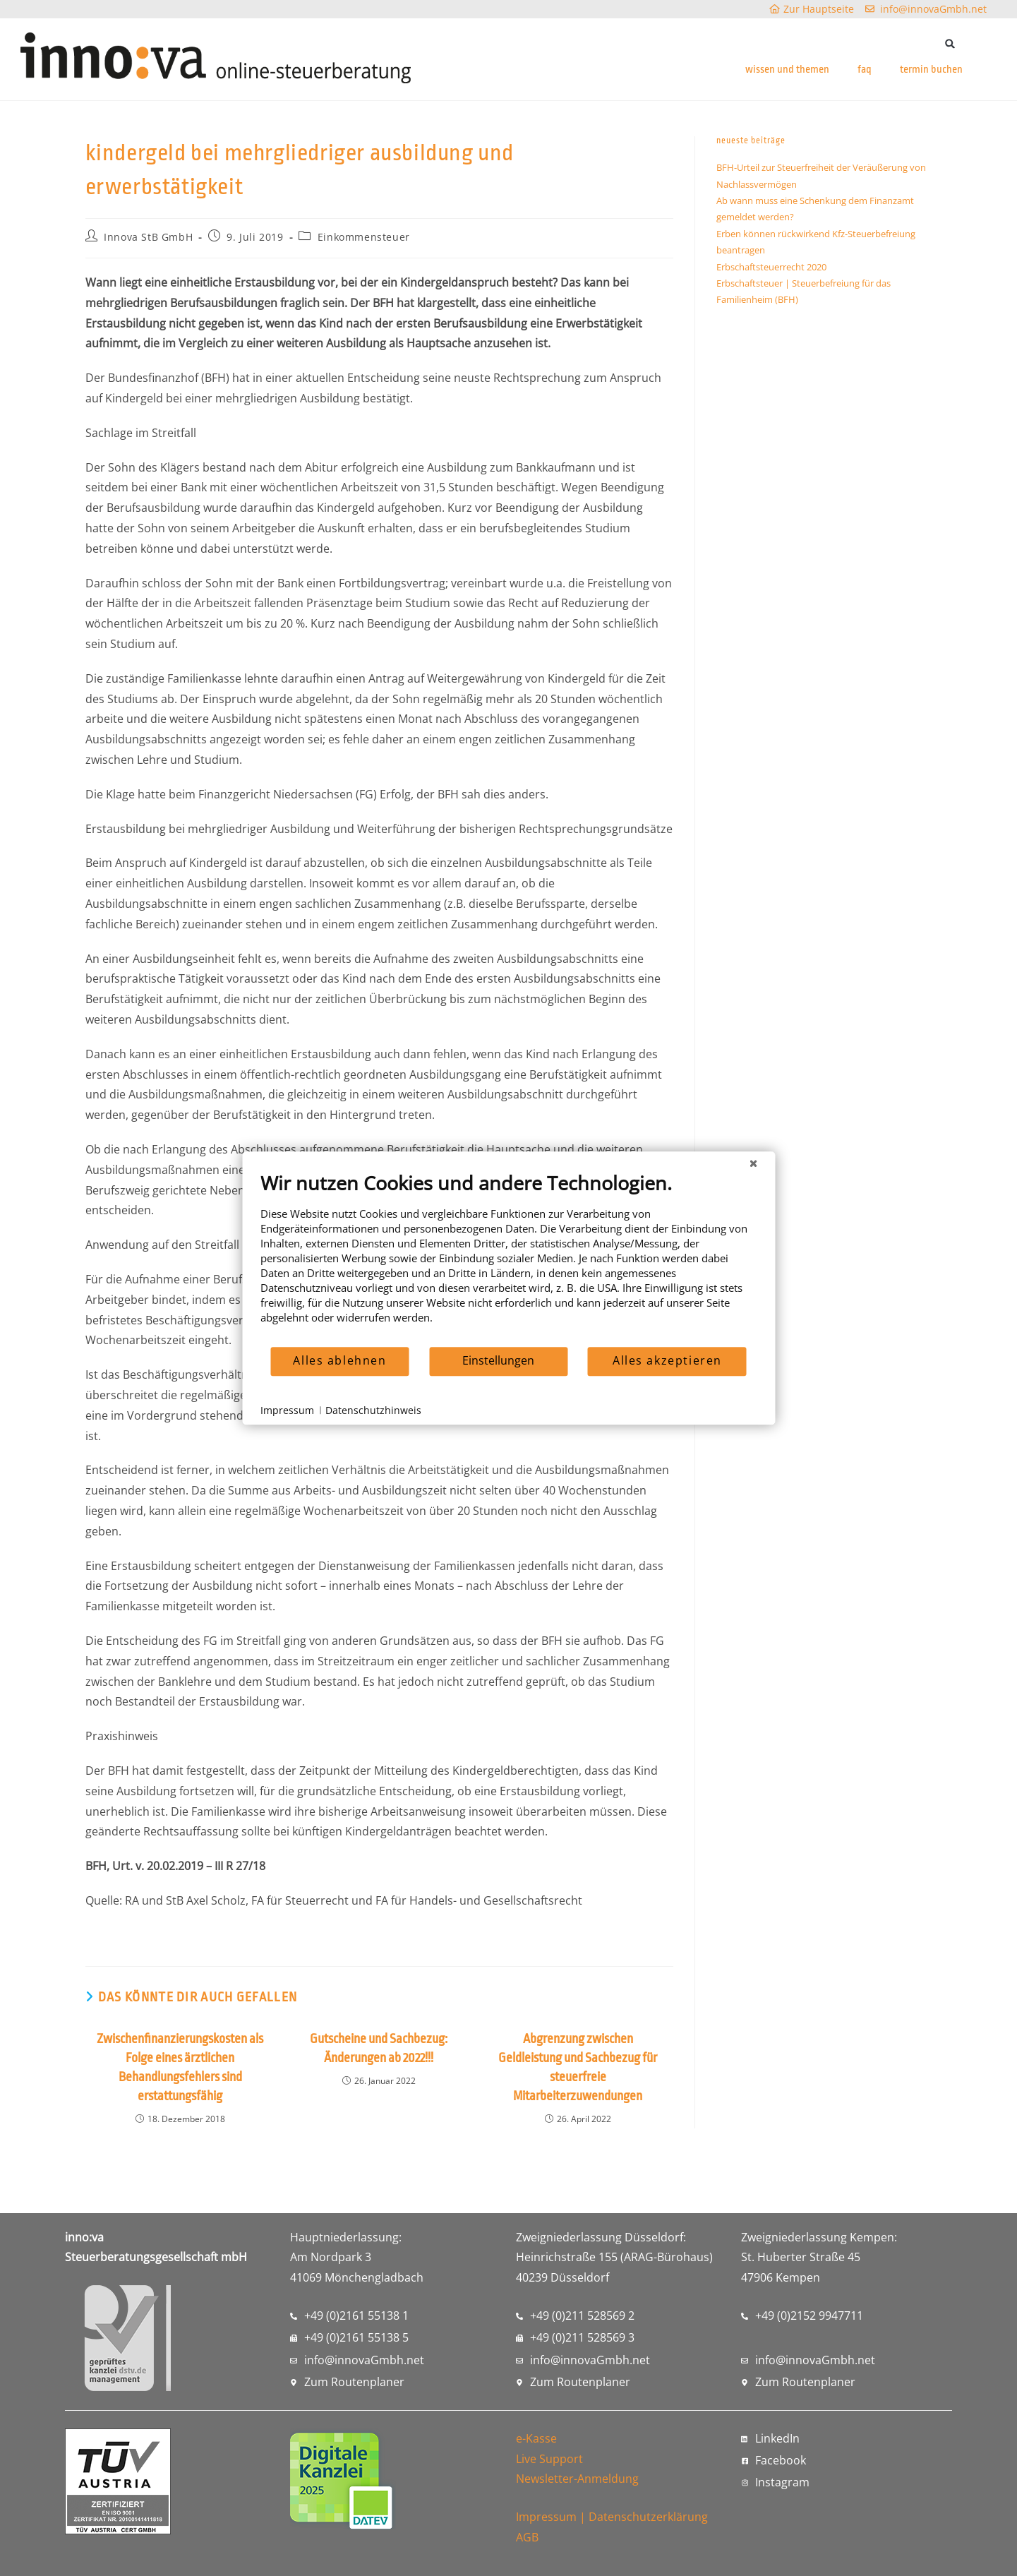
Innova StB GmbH (148, 237)
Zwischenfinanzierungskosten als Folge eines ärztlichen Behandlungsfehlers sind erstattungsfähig (180, 2067)
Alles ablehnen (339, 1360)
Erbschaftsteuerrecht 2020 (771, 266)
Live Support (549, 2459)
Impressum (546, 2516)
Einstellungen (498, 1360)
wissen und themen (787, 70)
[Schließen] (753, 1162)
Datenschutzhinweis (373, 1410)
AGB (527, 2537)
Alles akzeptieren (667, 1360)
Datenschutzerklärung (648, 2516)
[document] (508, 1258)
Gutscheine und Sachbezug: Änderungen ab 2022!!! (378, 2048)
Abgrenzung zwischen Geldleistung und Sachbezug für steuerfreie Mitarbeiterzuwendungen (577, 2067)
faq (864, 70)
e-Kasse (536, 2438)
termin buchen (931, 70)
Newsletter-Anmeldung (577, 2478)
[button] (950, 43)
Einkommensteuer (364, 237)
